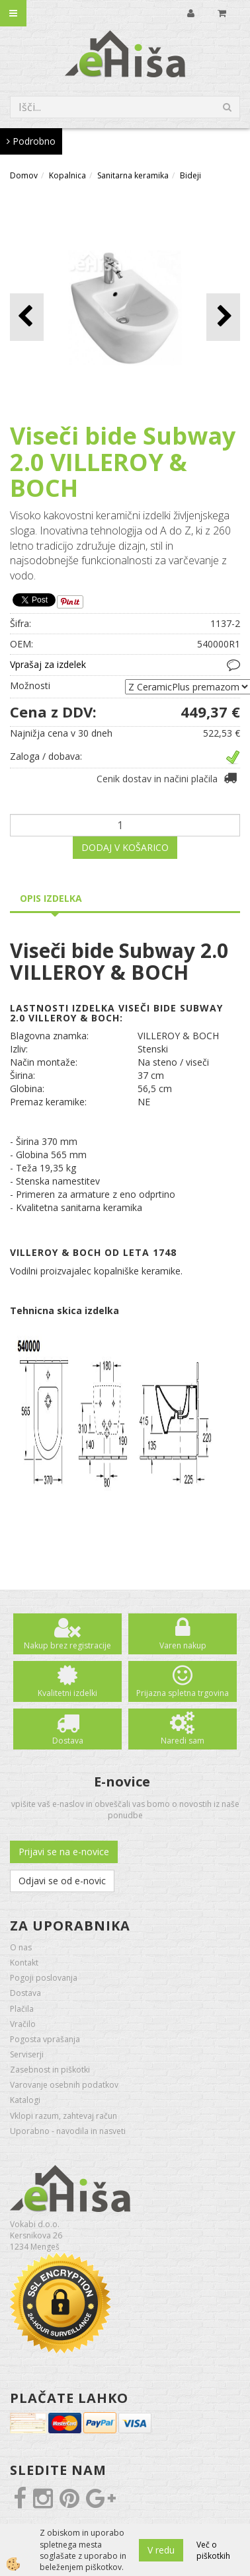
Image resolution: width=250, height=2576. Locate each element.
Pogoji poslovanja (43, 1977)
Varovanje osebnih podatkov (64, 2084)
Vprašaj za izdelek (48, 664)
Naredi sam (182, 1740)
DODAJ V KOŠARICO (125, 847)
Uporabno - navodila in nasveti (68, 2131)
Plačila (22, 2008)
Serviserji (27, 2054)
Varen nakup (182, 1645)
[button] (223, 316)
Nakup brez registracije (67, 1645)
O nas (21, 1947)
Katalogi (25, 2100)
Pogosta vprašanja (45, 2039)
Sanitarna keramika (133, 175)
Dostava (67, 1740)
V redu (161, 2550)
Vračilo (23, 2024)
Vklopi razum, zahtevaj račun (63, 2115)
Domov (24, 175)
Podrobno (31, 141)
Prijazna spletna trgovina (182, 1693)
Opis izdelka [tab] (51, 898)
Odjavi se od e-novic (62, 1880)
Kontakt (24, 1962)
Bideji (190, 175)
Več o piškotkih (213, 2550)
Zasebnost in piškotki (50, 2069)
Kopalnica (67, 175)
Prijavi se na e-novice (64, 1851)
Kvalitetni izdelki (67, 1693)
